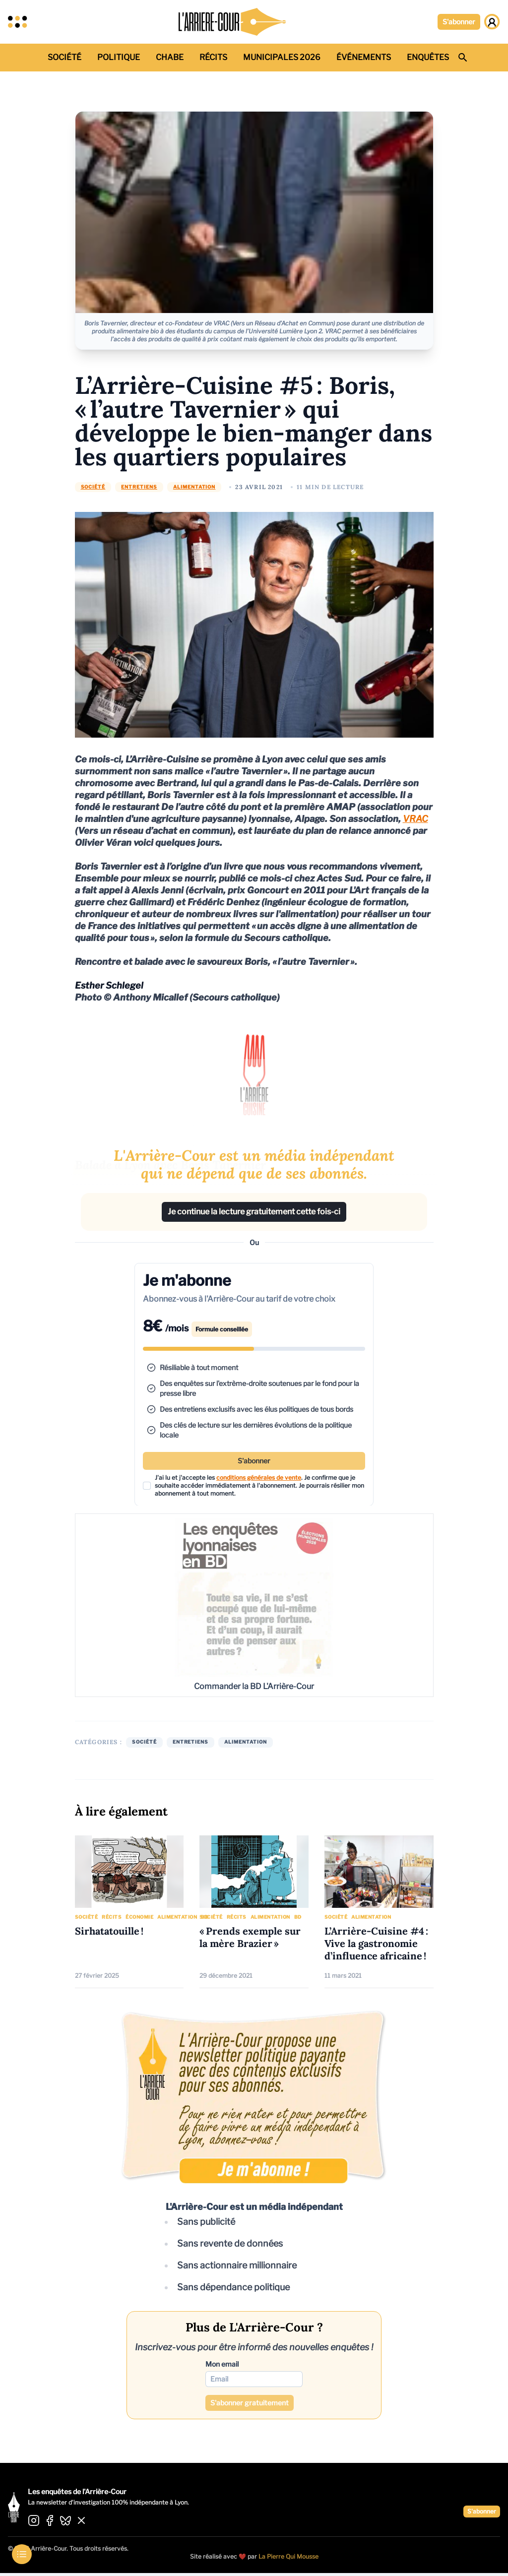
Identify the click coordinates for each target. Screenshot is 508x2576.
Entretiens (139, 487)
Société (93, 487)
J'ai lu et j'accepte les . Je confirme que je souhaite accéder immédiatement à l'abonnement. (259, 1485)
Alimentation (194, 487)
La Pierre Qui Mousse (288, 2556)
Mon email (222, 2364)
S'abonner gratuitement (249, 2402)
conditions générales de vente (258, 1477)
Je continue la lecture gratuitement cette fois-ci (254, 1211)
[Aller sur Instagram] (34, 2521)
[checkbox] (147, 1486)
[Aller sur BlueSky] (65, 2521)
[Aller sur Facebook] (50, 2521)
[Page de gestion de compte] (492, 22)
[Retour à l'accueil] (232, 22)
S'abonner (459, 21)
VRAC (415, 819)
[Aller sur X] (81, 2521)
